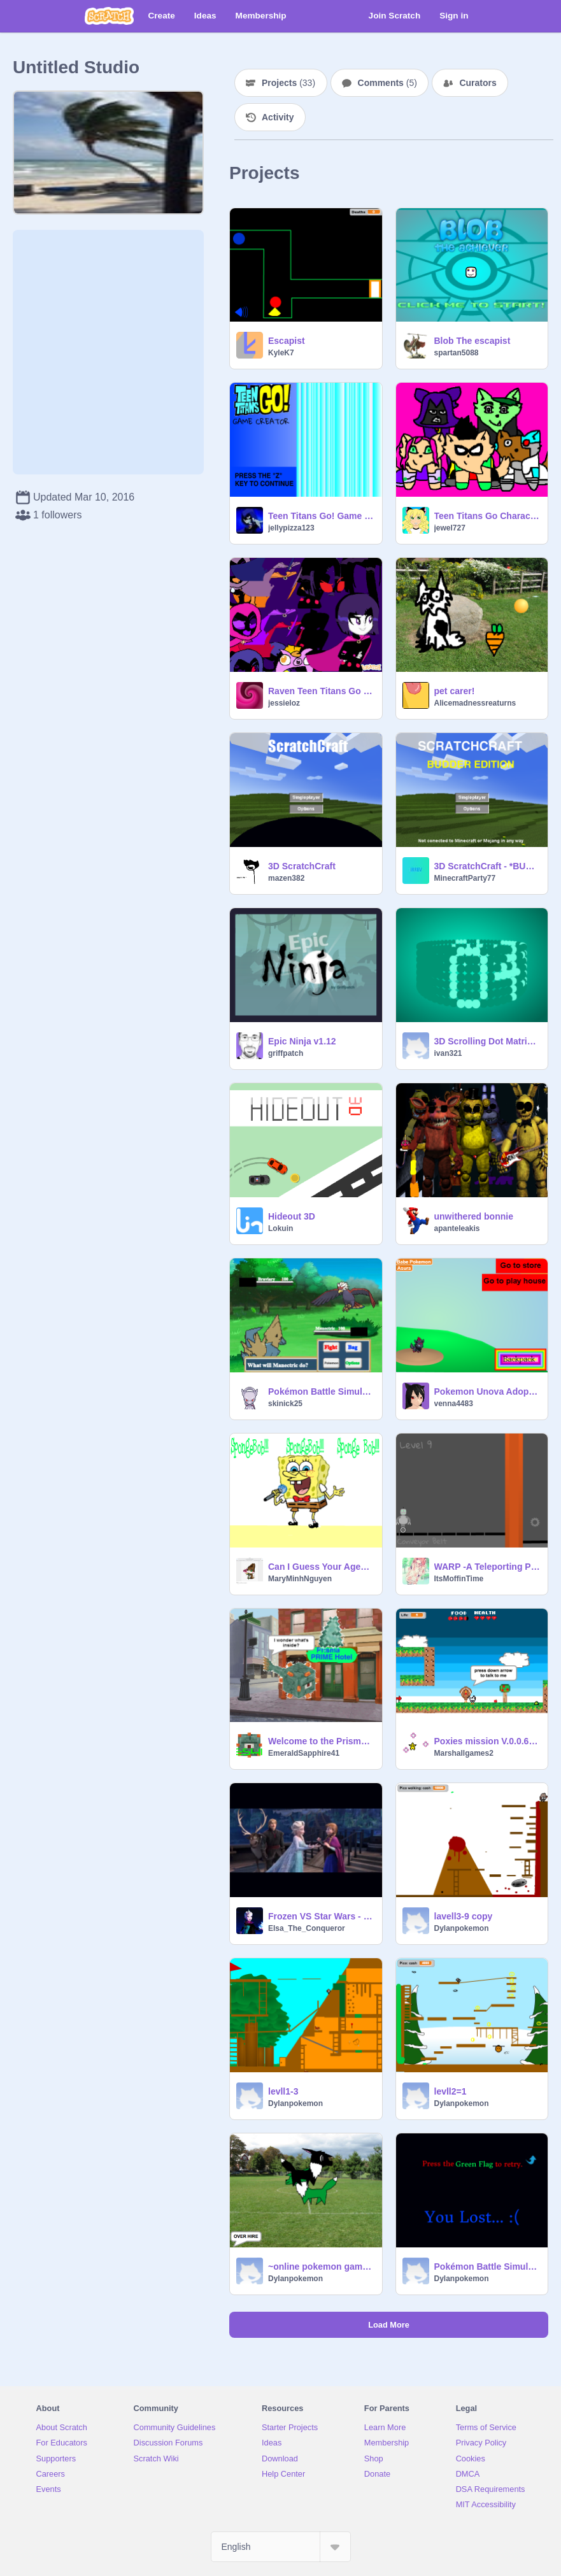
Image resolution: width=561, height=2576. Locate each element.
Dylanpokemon (461, 1928)
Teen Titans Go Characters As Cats (487, 516)
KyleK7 (281, 352)
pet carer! (454, 691)
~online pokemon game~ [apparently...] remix (321, 2266)
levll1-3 (283, 2091)
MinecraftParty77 (465, 878)
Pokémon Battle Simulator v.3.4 (321, 1391)
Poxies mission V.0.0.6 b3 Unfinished (487, 1741)
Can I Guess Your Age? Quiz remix (321, 1567)
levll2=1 (450, 2091)
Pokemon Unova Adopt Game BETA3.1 (487, 1391)
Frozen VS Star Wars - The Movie (321, 1916)
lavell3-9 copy (463, 1916)
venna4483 (453, 1403)
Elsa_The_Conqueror (306, 1928)
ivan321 (448, 1053)
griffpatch (285, 1053)
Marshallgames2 (464, 1753)
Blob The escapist (472, 341)
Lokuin (280, 1228)
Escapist (286, 341)
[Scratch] (109, 16)
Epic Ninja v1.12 (302, 1041)
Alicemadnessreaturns (475, 703)
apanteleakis (457, 1228)
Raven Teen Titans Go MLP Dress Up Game (321, 691)
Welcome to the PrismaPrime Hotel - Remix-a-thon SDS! (321, 1741)
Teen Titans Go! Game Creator (321, 516)
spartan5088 (456, 352)
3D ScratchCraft (302, 866)
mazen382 (286, 878)
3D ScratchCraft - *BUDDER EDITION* (487, 866)
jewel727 (449, 527)
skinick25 (285, 1403)
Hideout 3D (291, 1216)
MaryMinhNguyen (300, 1578)
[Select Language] (281, 2546)
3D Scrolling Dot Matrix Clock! (487, 1041)
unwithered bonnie (473, 1216)
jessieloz (284, 703)
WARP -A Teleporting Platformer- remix (487, 1567)
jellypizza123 (291, 527)
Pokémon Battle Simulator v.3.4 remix (487, 2266)
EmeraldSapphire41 (303, 1753)
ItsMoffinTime (459, 1578)
